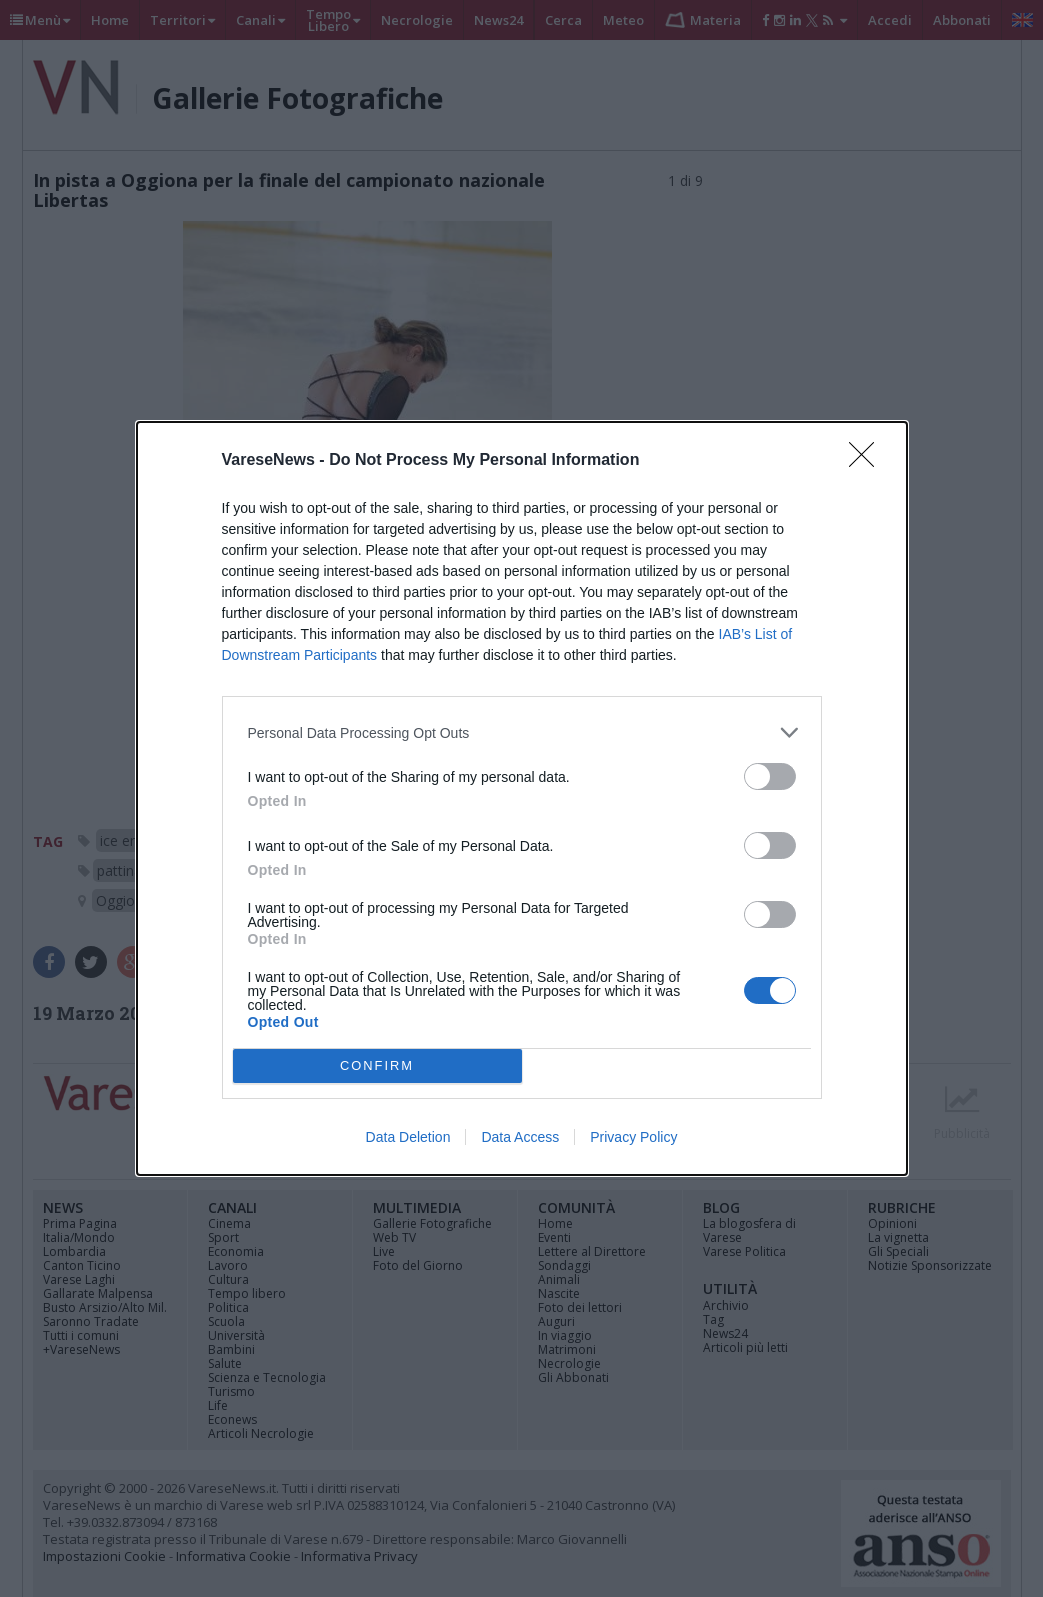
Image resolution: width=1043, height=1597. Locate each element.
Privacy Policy (633, 1137)
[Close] (868, 461)
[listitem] (522, 732)
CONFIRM (377, 1066)
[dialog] (522, 798)
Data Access (520, 1137)
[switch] (770, 776)
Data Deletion (408, 1137)
